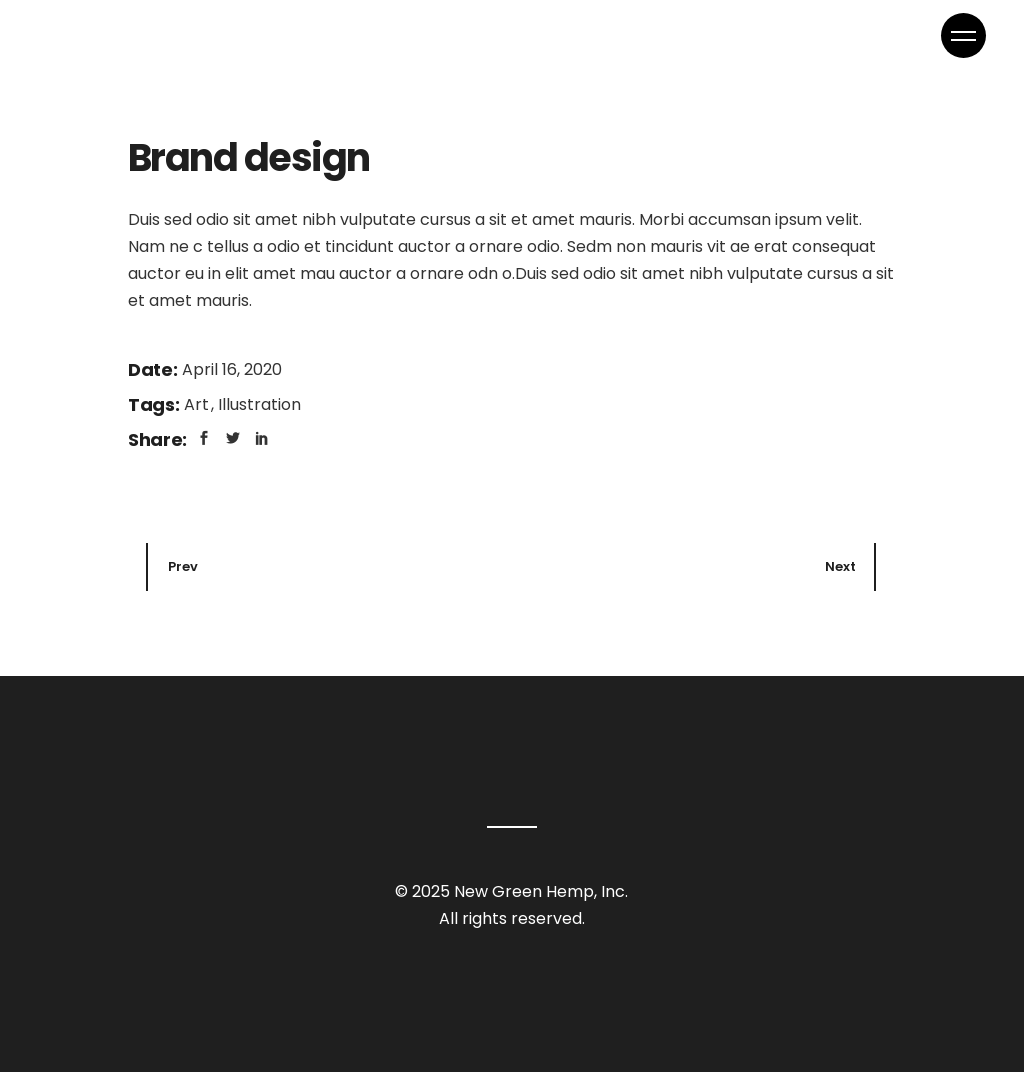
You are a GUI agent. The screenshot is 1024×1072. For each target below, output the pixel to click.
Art (198, 404)
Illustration (259, 404)
